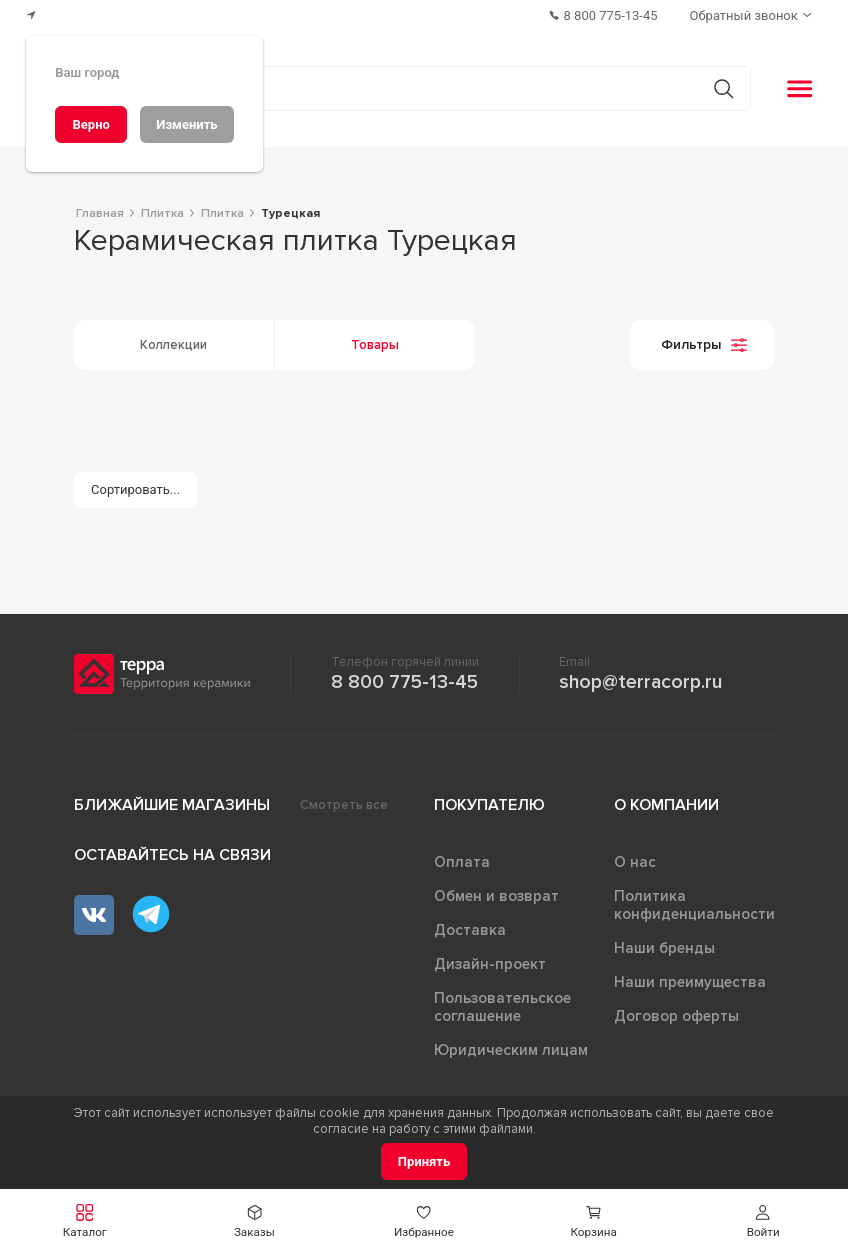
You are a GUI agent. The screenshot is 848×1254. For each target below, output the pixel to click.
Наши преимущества (690, 982)
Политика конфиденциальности (694, 905)
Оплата (462, 862)
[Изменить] (187, 124)
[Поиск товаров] (413, 89)
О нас (635, 862)
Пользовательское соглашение (502, 1007)
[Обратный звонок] (753, 15)
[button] (763, 1221)
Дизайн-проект (490, 964)
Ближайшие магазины (172, 805)
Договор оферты (676, 1016)
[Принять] (424, 1161)
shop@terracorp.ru (640, 682)
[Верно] (91, 124)
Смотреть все (344, 805)
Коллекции (173, 345)
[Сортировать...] (136, 490)
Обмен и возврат (496, 896)
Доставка (470, 930)
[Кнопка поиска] (723, 88)
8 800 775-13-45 (404, 682)
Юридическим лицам (511, 1050)
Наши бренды (664, 948)
